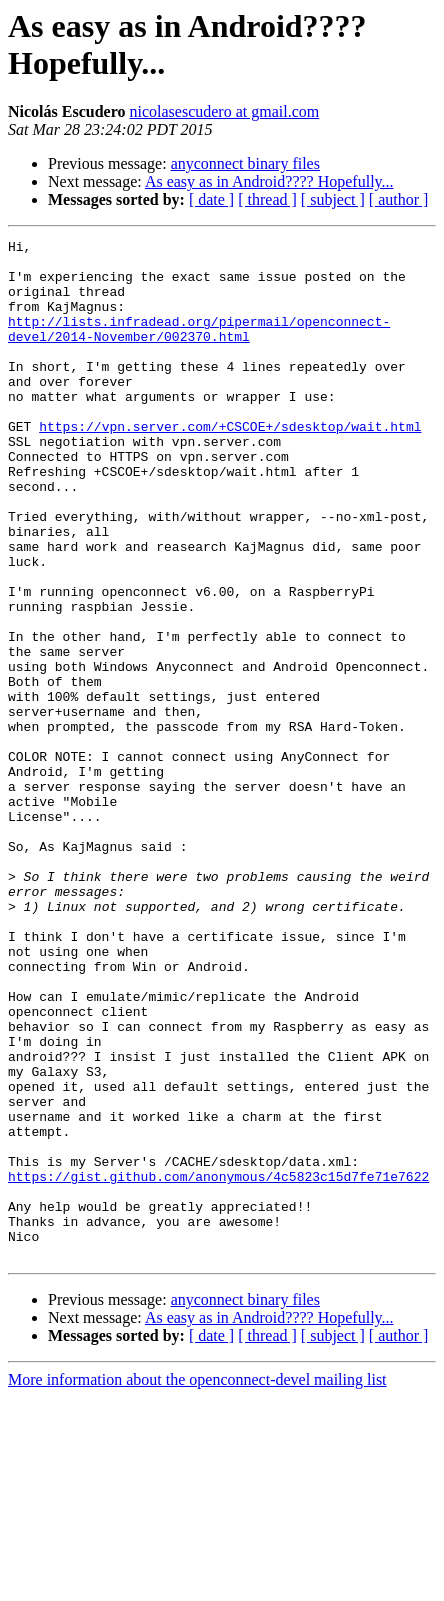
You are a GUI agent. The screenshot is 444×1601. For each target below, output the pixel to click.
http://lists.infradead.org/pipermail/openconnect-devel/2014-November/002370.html (199, 348)
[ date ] (211, 199)
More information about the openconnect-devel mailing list (197, 1583)
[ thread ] (267, 199)
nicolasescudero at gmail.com (224, 111)
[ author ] (399, 199)
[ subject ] (333, 199)
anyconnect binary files (245, 163)
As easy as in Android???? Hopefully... (269, 181)
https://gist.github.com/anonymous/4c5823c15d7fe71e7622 (218, 1365)
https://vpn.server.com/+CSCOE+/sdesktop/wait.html (230, 465)
